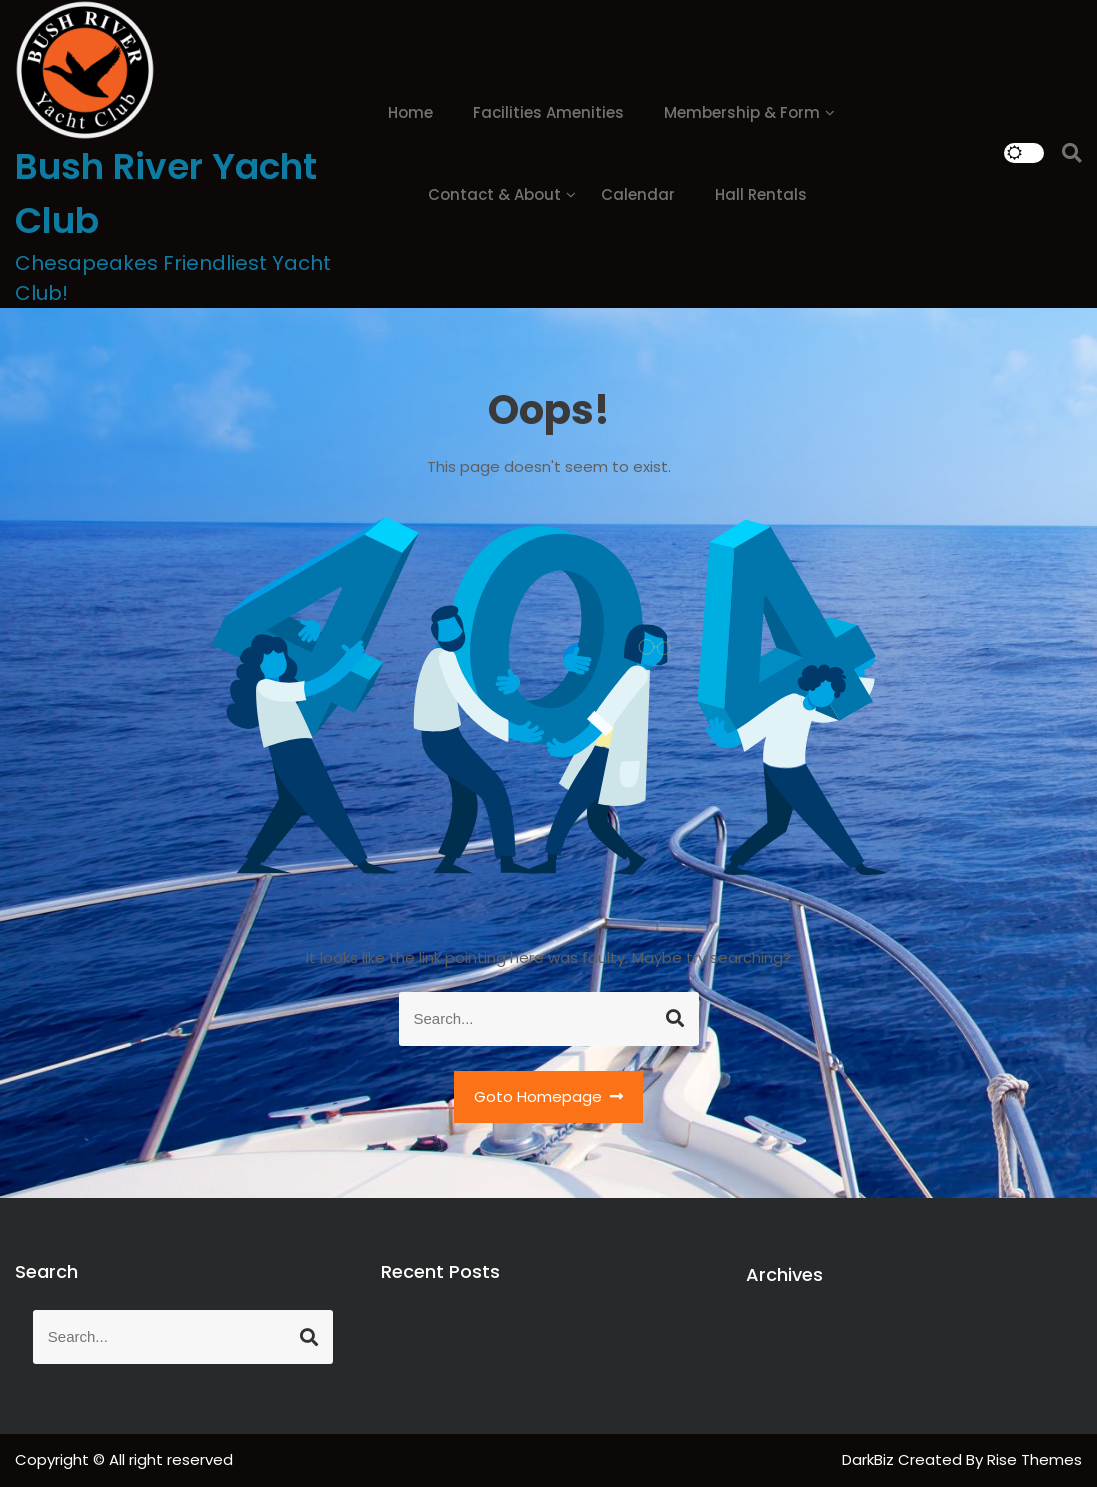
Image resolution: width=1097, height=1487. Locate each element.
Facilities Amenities (548, 112)
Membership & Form (742, 112)
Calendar (638, 194)
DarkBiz (870, 1459)
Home (410, 112)
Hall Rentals (761, 194)
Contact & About (494, 194)
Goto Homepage (549, 1096)
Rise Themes (1034, 1459)
